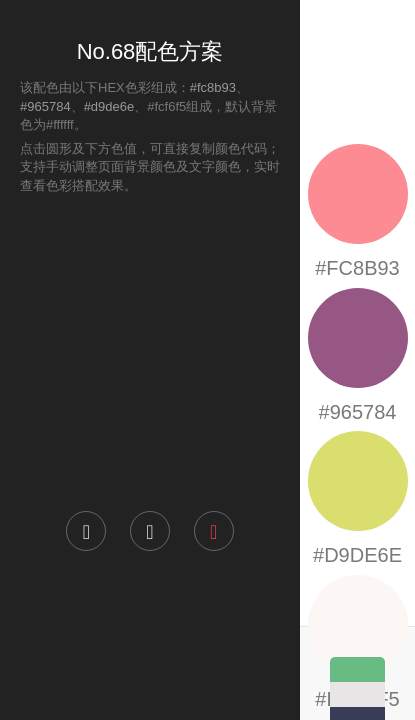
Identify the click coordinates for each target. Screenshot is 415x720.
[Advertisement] (150, 351)
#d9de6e (109, 106)
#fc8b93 (213, 87)
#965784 (45, 106)
